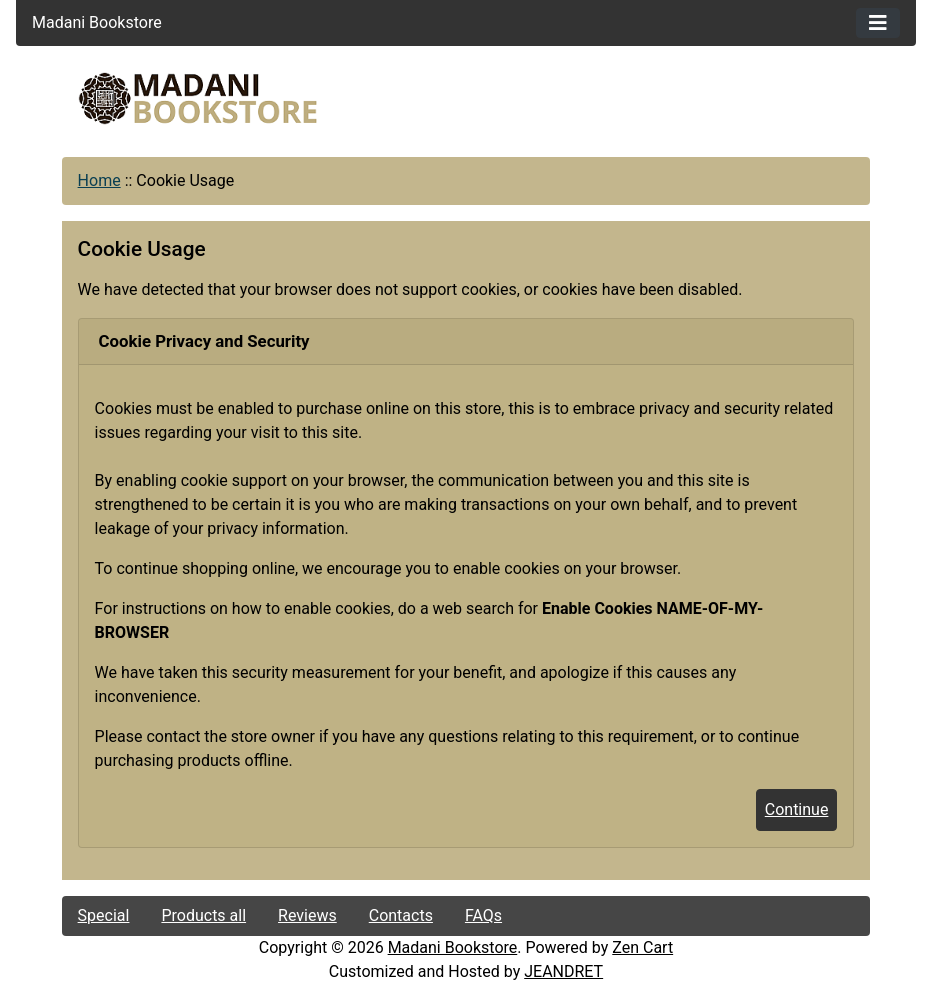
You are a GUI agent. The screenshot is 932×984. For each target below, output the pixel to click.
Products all (203, 915)
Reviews (307, 915)
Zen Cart (642, 947)
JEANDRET (563, 971)
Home (99, 180)
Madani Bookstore (453, 947)
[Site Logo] (197, 98)
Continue (797, 809)
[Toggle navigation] (878, 23)
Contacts (401, 915)
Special (104, 915)
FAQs (483, 915)
